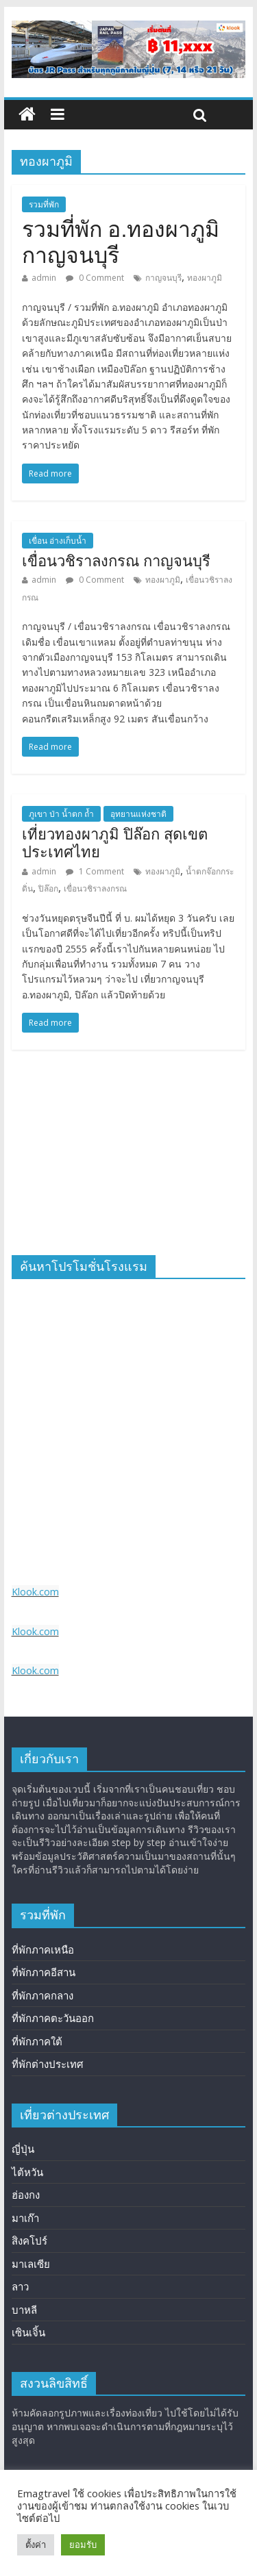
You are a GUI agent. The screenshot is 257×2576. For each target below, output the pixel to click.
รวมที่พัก (44, 204)
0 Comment (95, 277)
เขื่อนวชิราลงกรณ (95, 888)
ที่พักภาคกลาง (42, 1995)
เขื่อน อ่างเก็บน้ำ (57, 540)
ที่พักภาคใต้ (37, 2041)
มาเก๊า (25, 2218)
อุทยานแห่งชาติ (138, 814)
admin (44, 277)
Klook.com (35, 1591)
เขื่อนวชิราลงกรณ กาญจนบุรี (116, 561)
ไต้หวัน (27, 2172)
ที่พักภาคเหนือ (43, 1949)
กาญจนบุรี (163, 277)
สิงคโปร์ (29, 2240)
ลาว (20, 2286)
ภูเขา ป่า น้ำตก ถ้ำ (61, 814)
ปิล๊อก (48, 888)
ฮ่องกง (26, 2194)
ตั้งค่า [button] (35, 2544)
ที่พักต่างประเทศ (48, 2064)
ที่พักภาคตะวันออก (53, 2018)
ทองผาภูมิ (204, 277)
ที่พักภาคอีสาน (43, 1972)
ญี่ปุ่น (23, 2149)
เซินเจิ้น (28, 2332)
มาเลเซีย (31, 2264)
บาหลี (24, 2309)
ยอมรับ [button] (83, 2544)
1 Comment (95, 871)
